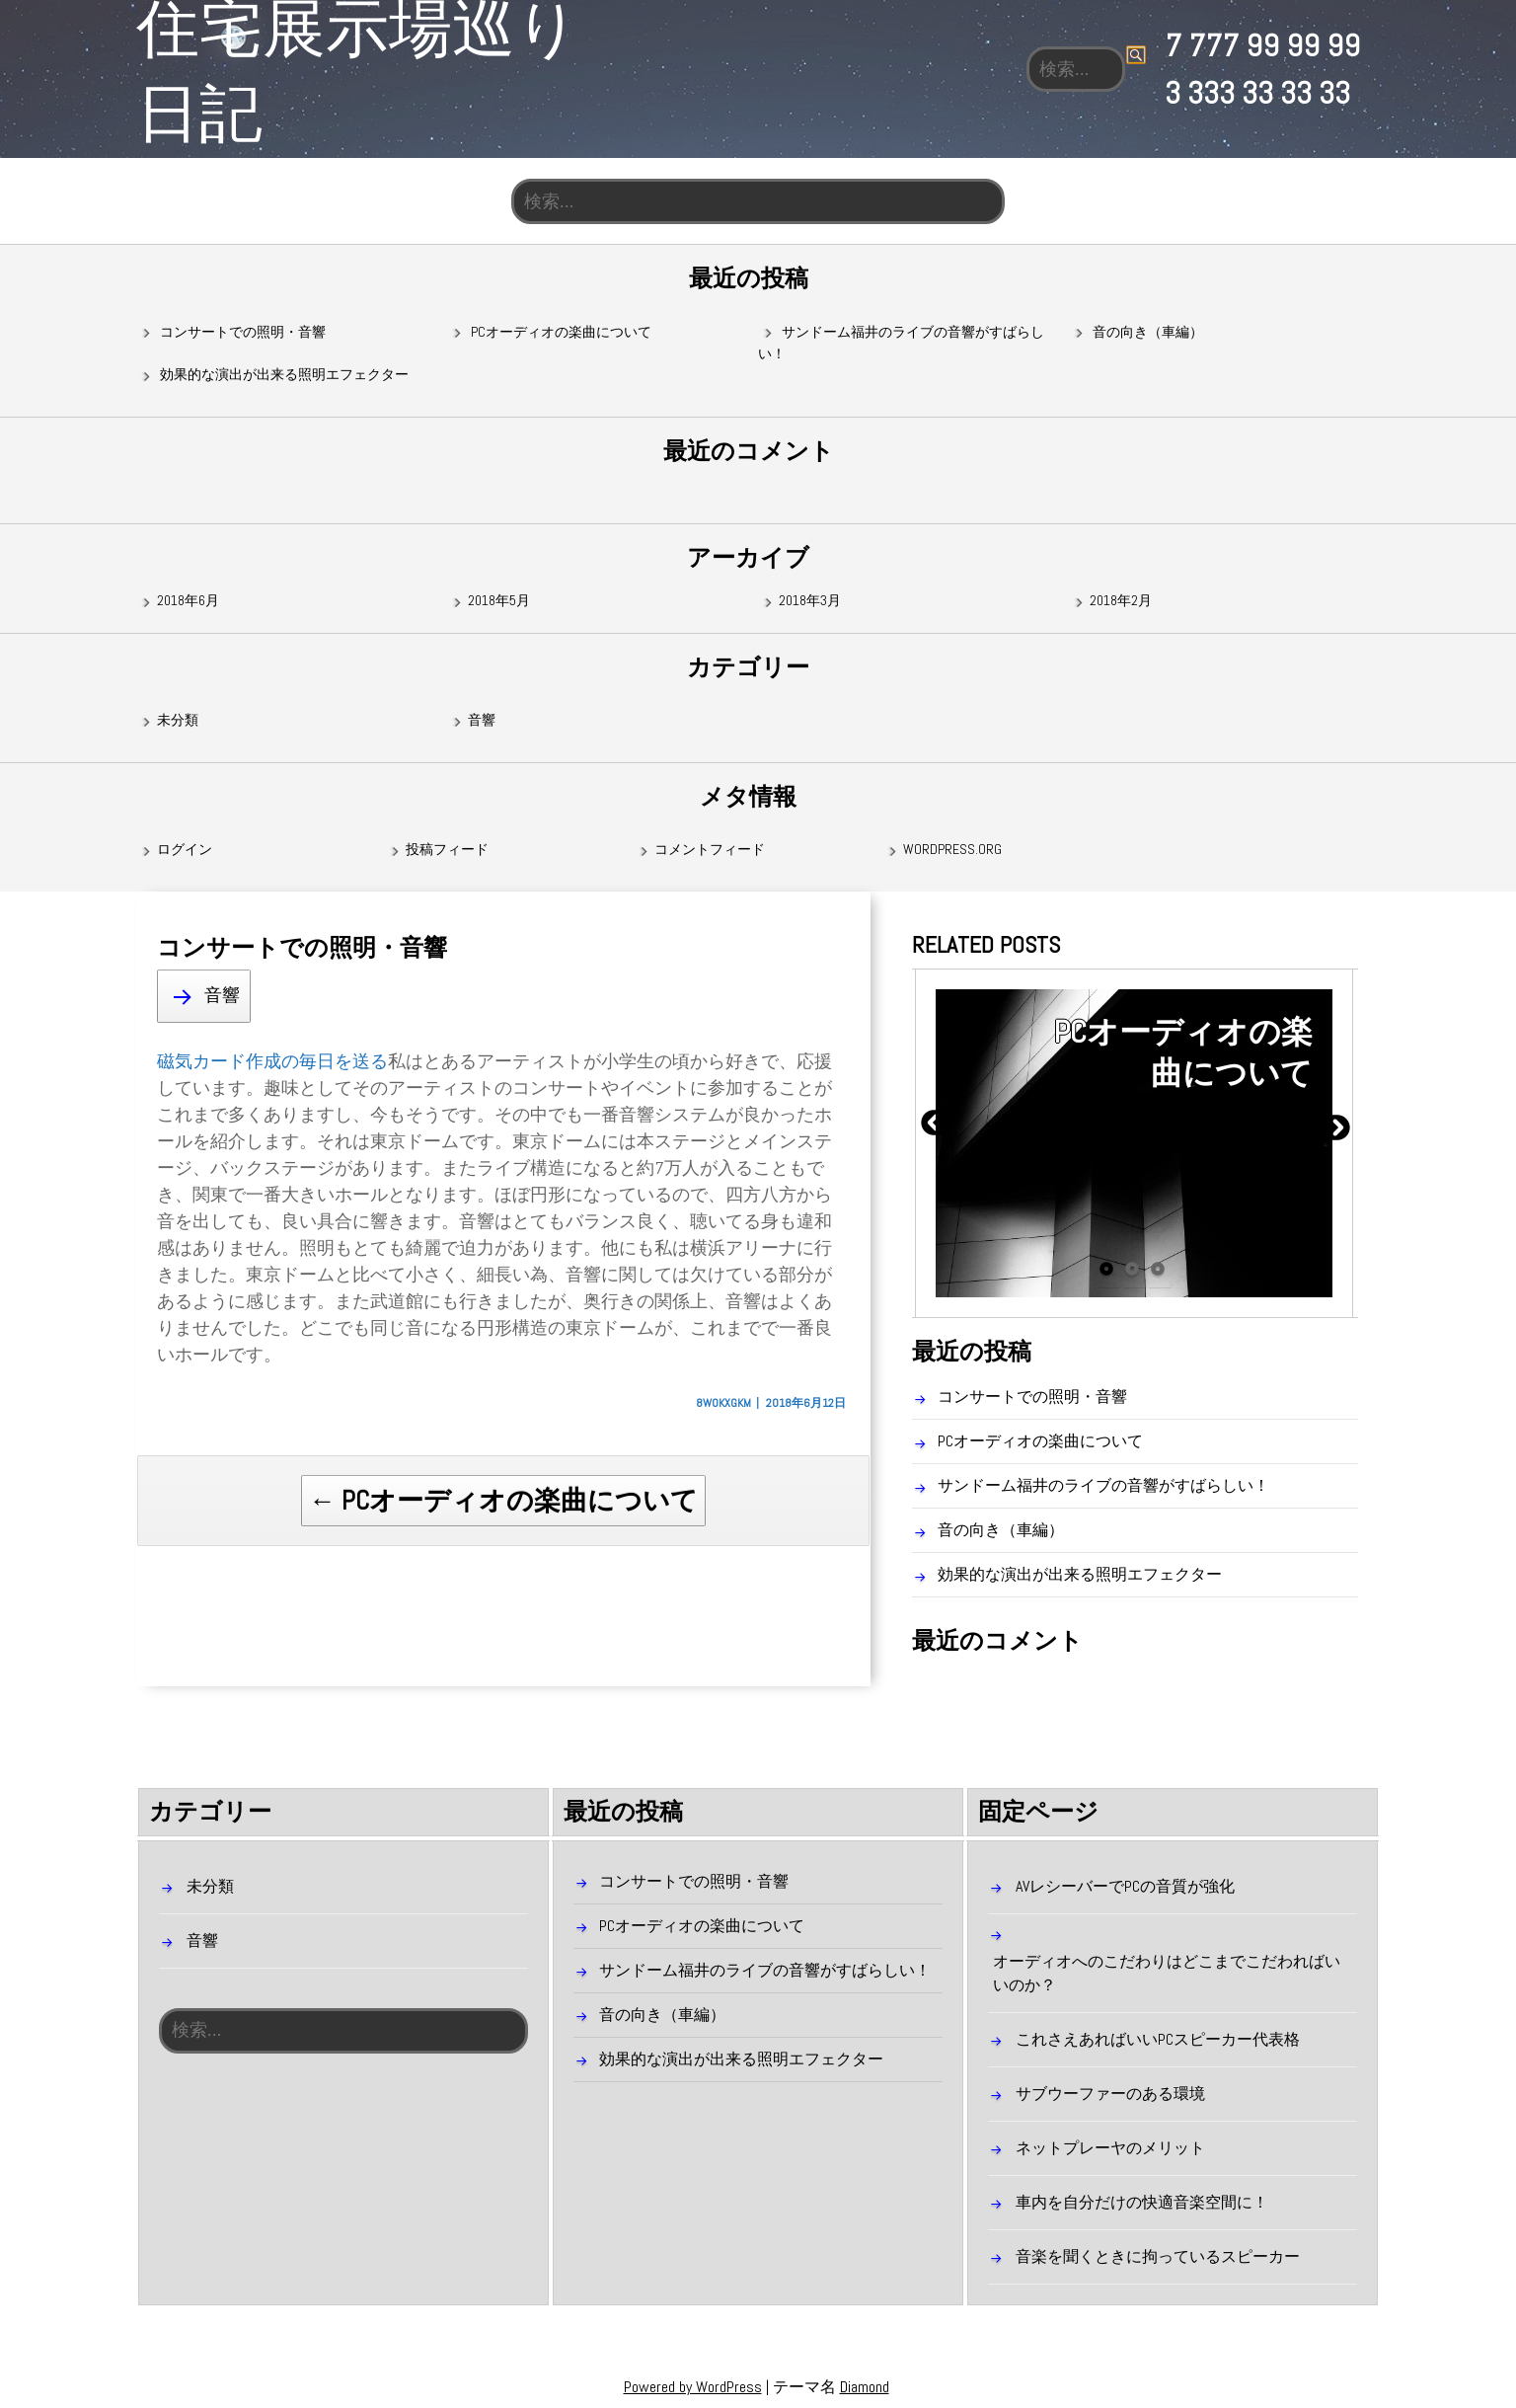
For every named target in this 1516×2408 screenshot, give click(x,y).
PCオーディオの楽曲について (561, 332)
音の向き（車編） (1148, 332)
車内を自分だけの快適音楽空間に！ (1142, 2202)
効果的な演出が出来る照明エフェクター (284, 375)
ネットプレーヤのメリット (1110, 2147)
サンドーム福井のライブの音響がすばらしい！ (1103, 1486)
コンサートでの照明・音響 (243, 332)
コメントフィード (709, 850)
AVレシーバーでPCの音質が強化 (1125, 1886)
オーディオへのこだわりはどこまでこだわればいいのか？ (1166, 1973)
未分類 (177, 721)
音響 (481, 721)
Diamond (864, 2386)
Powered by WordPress (693, 2386)
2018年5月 (499, 601)
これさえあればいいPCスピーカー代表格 (1158, 2039)
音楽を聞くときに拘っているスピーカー (1158, 2256)
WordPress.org (952, 850)
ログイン (184, 850)
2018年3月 (810, 601)
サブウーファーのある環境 (1110, 2093)
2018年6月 (188, 601)
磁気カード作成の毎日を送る (272, 1060)
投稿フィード (447, 850)
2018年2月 (1121, 601)
